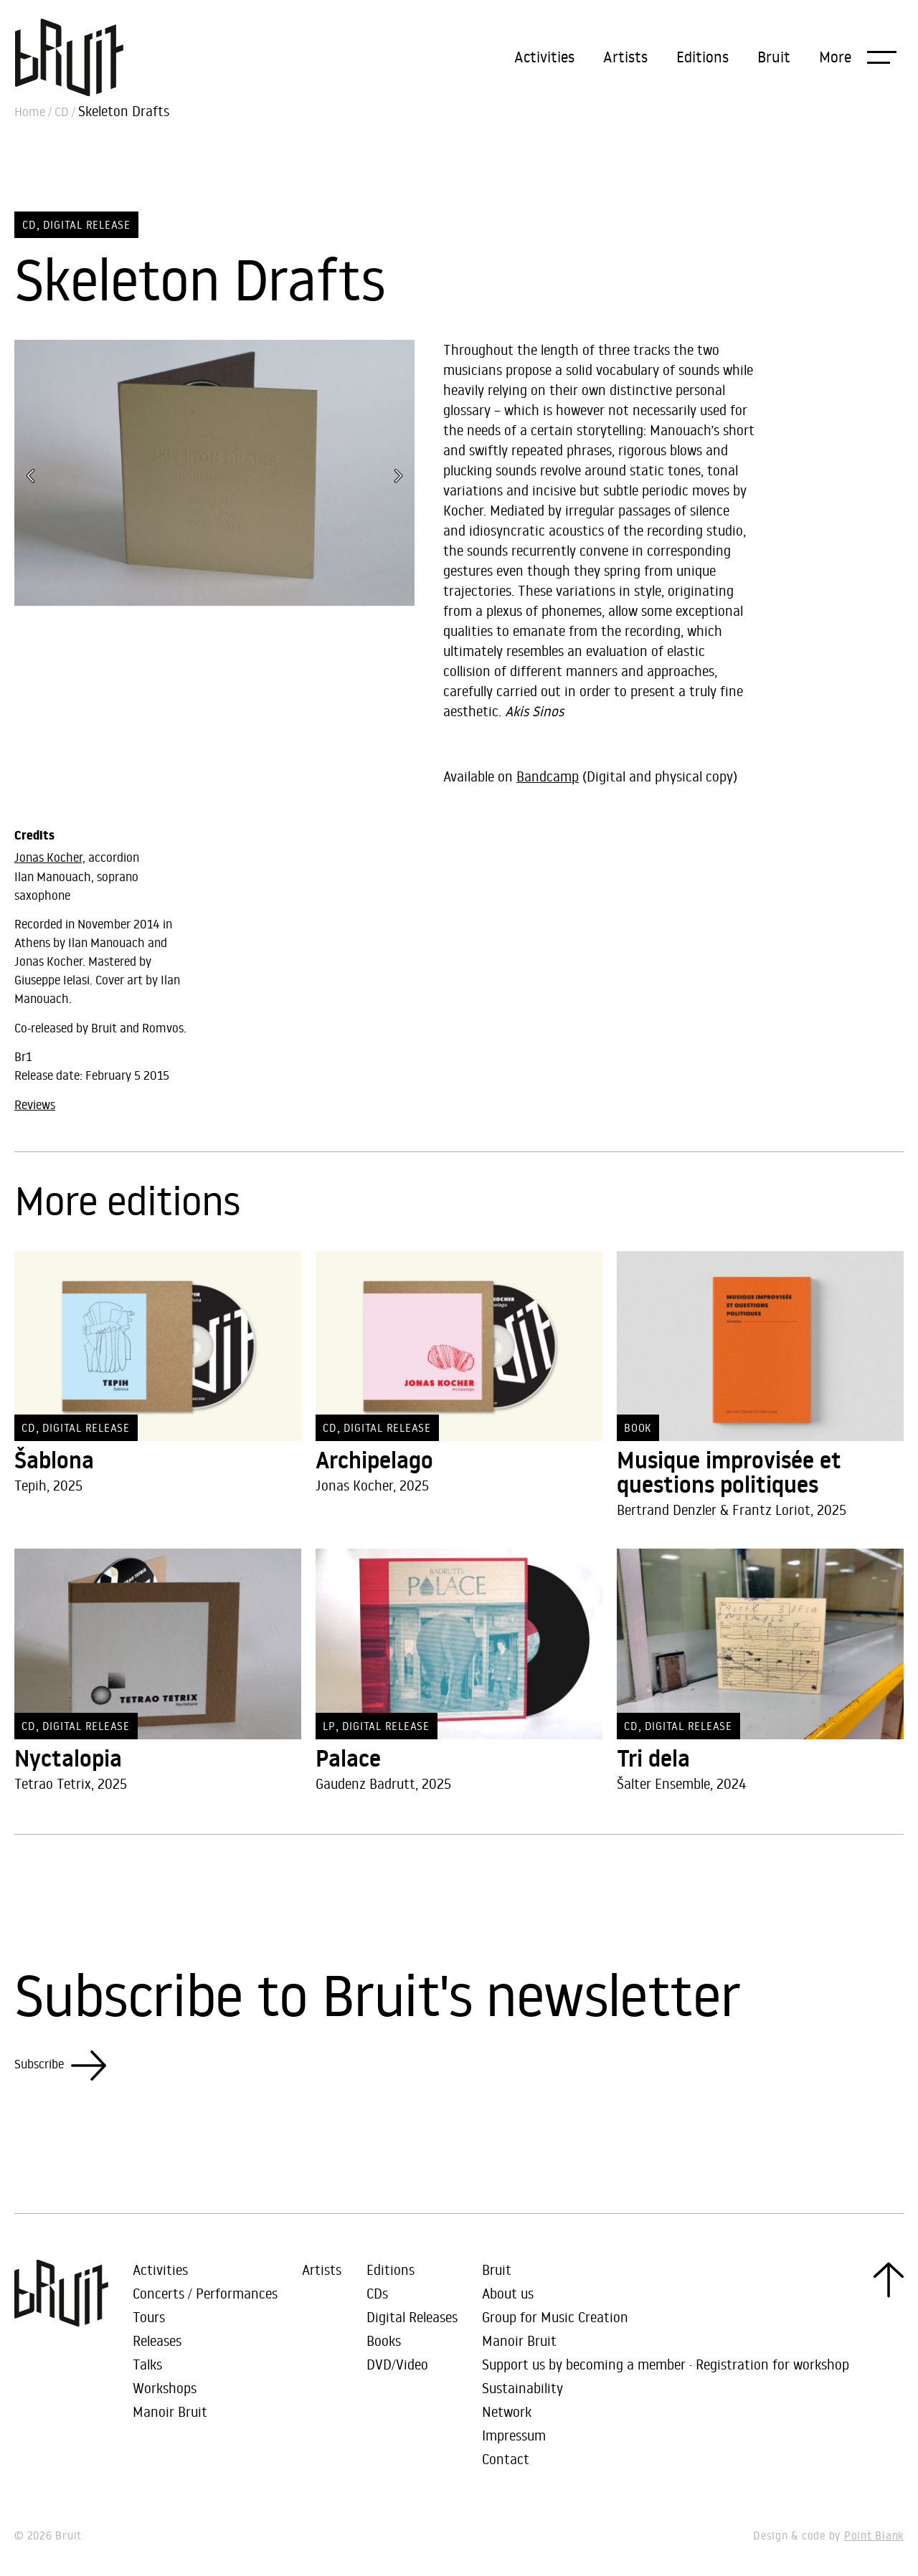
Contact (505, 2459)
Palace (348, 1758)
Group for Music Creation (555, 2317)
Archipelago (374, 1460)
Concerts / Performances (205, 2293)
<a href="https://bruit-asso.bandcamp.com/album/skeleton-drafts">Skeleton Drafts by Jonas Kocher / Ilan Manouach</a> (598, 746)
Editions (702, 57)
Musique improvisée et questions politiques (729, 1473)
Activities (544, 57)
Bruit (773, 57)
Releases (157, 2340)
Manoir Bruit (170, 2411)
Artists (625, 57)
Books (383, 2340)
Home (29, 112)
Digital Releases (412, 2317)
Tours (149, 2317)
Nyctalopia (68, 1758)
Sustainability (522, 2388)
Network (506, 2411)
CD (62, 112)
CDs (377, 2293)
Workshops (165, 2388)
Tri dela (653, 1758)
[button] (858, 57)
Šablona (54, 1460)
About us (508, 2293)
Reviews (34, 1105)
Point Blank (874, 2535)
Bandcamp (547, 776)
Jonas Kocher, (49, 857)
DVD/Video (397, 2364)
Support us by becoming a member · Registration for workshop (665, 2364)
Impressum (514, 2435)
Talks (147, 2364)
